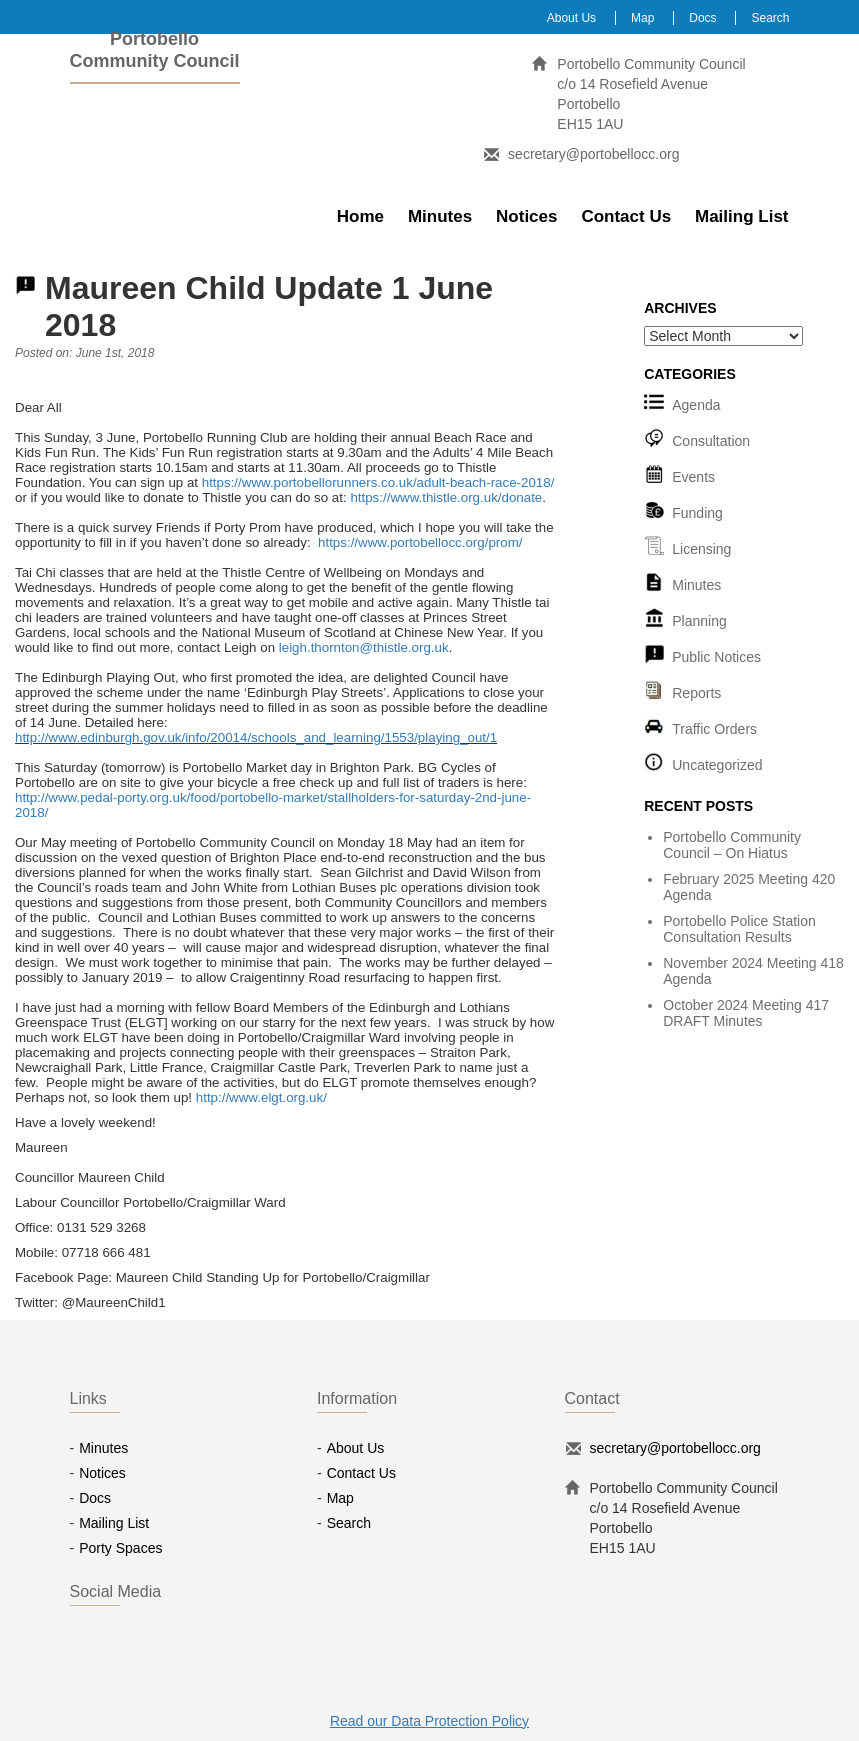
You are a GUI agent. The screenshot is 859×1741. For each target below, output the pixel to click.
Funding (697, 513)
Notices (526, 216)
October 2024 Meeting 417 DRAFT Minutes (746, 1013)
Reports (696, 693)
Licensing (701, 549)
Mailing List (742, 216)
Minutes (440, 216)
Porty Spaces (120, 1548)
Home (360, 216)
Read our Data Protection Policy (429, 1721)
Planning (699, 621)
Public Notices (716, 657)
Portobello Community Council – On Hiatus (732, 845)
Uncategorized (717, 765)
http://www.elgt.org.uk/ (261, 1097)
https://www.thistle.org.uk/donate (446, 497)
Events (693, 477)
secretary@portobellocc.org (593, 154)
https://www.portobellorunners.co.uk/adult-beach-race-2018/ (378, 482)
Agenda (696, 405)
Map (642, 18)
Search (770, 18)
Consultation (711, 441)
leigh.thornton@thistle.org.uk (364, 647)
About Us (571, 18)
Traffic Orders (714, 729)
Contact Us (626, 216)
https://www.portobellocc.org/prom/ (420, 542)
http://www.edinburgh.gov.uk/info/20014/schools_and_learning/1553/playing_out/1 (256, 737)
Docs (702, 18)
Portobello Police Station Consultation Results (739, 929)
